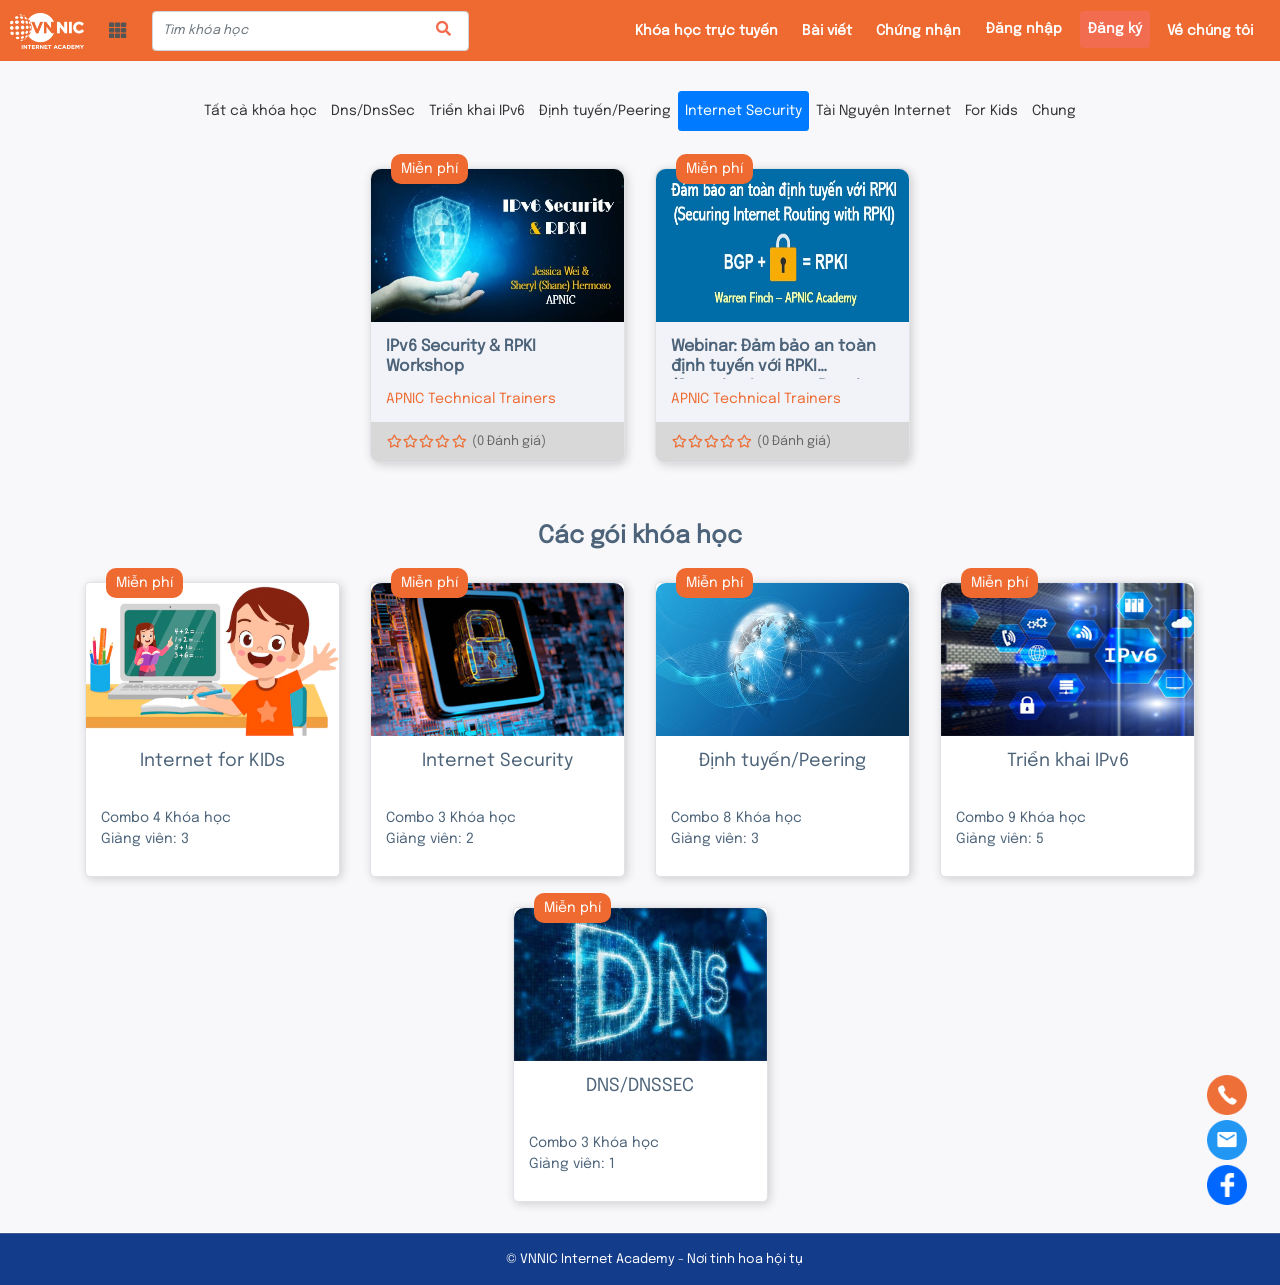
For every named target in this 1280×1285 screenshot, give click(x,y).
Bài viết (827, 31)
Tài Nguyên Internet (883, 111)
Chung (1054, 111)
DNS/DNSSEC (640, 1086)
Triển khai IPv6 (477, 111)
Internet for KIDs (212, 761)
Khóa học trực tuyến (706, 31)
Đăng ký (1115, 29)
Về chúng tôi (1210, 31)
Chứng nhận (918, 31)
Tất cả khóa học (260, 111)
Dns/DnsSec (373, 111)
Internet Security (743, 111)
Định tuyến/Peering (605, 111)
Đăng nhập (1024, 29)
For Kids (991, 111)
